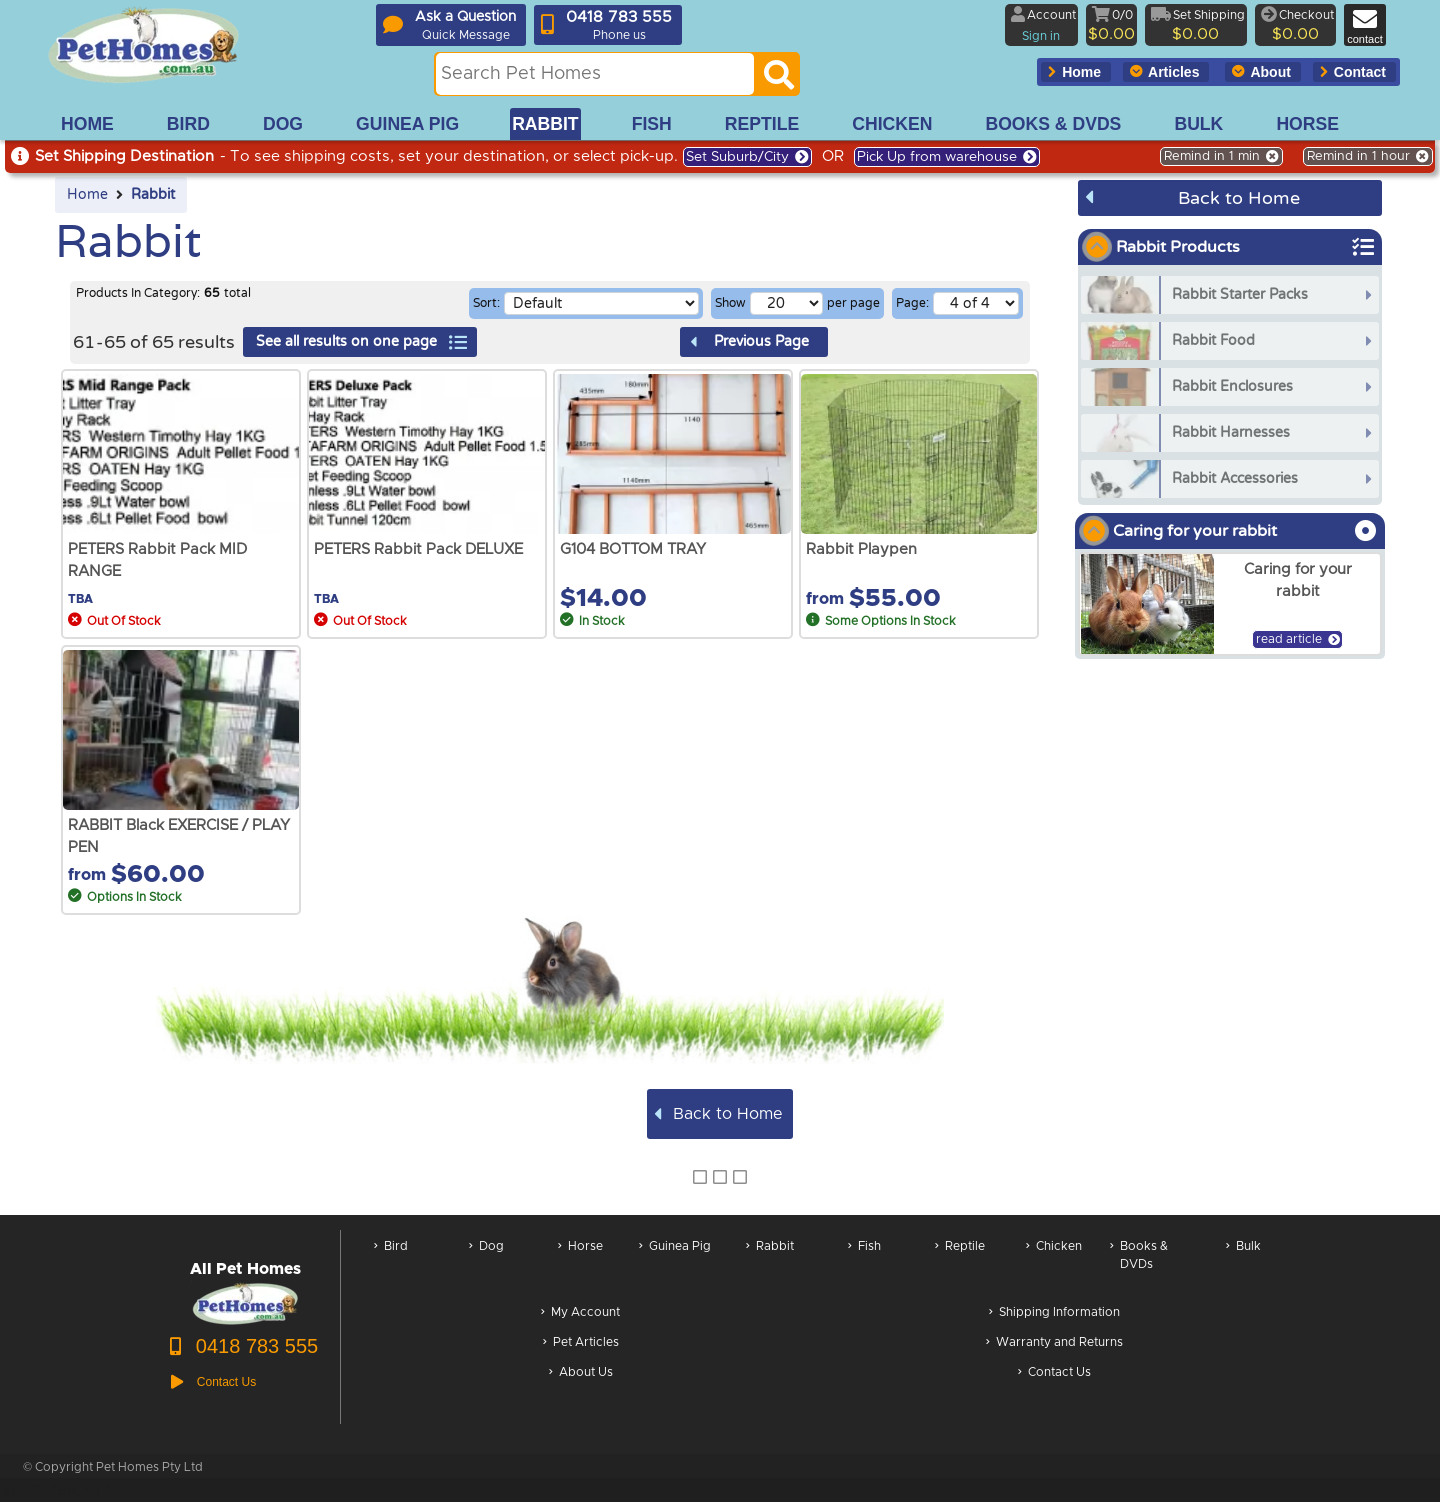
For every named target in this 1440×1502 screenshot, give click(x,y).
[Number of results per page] (786, 303)
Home (87, 195)
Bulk (1243, 1265)
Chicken (1054, 1265)
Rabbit (153, 195)
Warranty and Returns (1054, 1343)
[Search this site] (595, 74)
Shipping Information (1054, 1313)
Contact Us (1054, 1373)
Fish (864, 1265)
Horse (580, 1265)
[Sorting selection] (601, 303)
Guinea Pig (675, 1265)
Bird (391, 1265)
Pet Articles (581, 1343)
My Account (580, 1313)
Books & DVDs (1139, 1265)
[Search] (779, 80)
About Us (581, 1373)
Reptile (960, 1265)
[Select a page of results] (976, 303)
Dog (486, 1265)
